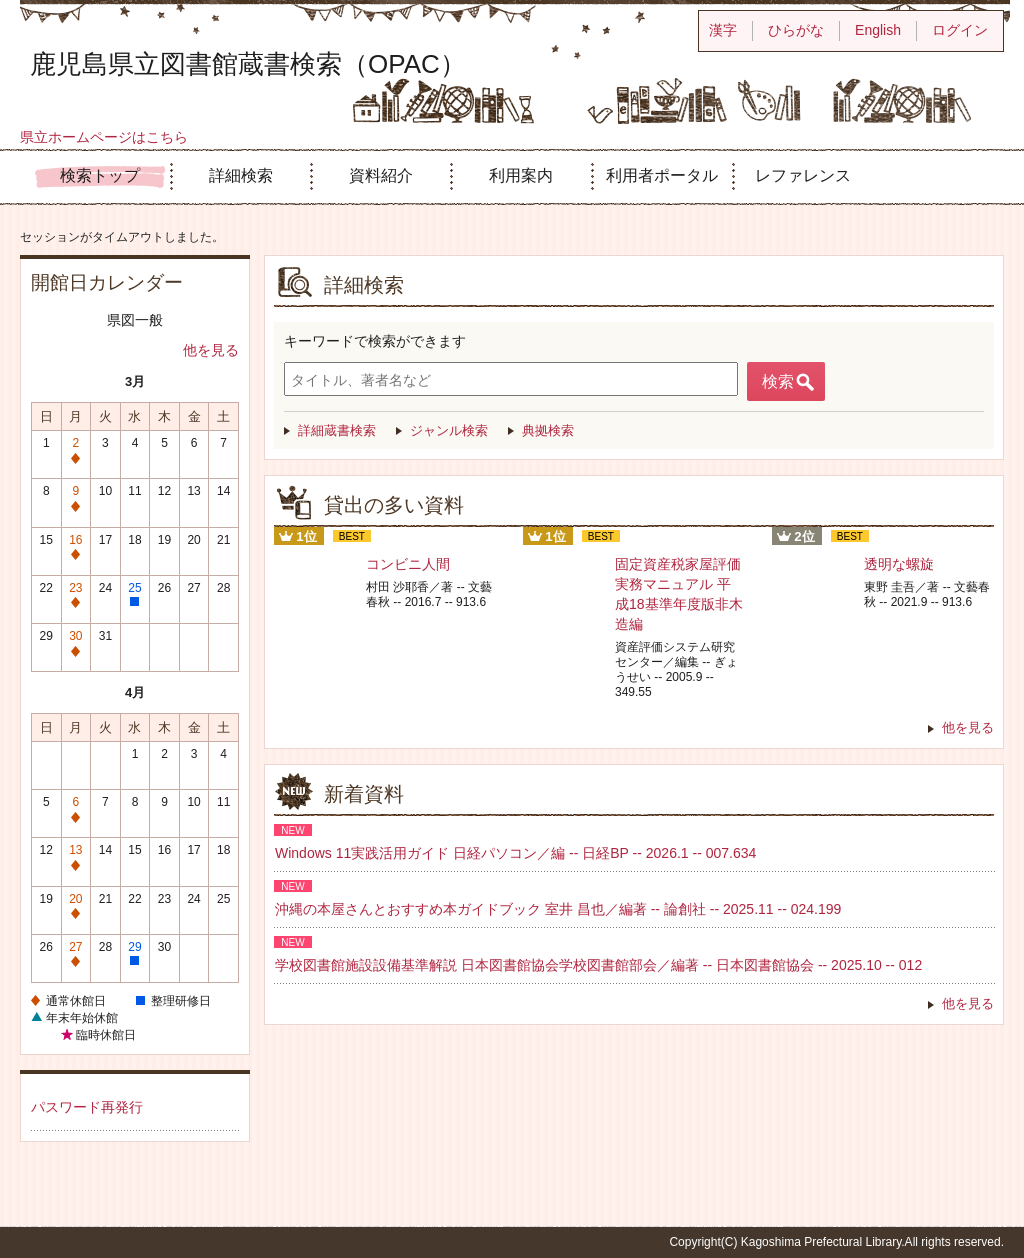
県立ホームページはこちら (104, 137)
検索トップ (100, 175)
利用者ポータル (662, 175)
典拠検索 (548, 430)
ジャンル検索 (449, 430)
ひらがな (796, 30)
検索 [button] (778, 381)
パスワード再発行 (87, 1107)
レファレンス (803, 175)
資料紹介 (381, 175)
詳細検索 (241, 175)
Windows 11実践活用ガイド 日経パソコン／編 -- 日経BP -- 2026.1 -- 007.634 (515, 853)
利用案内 (521, 175)
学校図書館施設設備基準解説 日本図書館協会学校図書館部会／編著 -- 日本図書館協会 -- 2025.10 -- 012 (598, 965)
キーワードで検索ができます (375, 341)
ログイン (960, 30)
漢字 (723, 30)
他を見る (211, 350)
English (878, 30)
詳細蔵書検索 (337, 430)
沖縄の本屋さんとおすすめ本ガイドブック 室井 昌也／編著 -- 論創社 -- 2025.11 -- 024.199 (558, 909)
